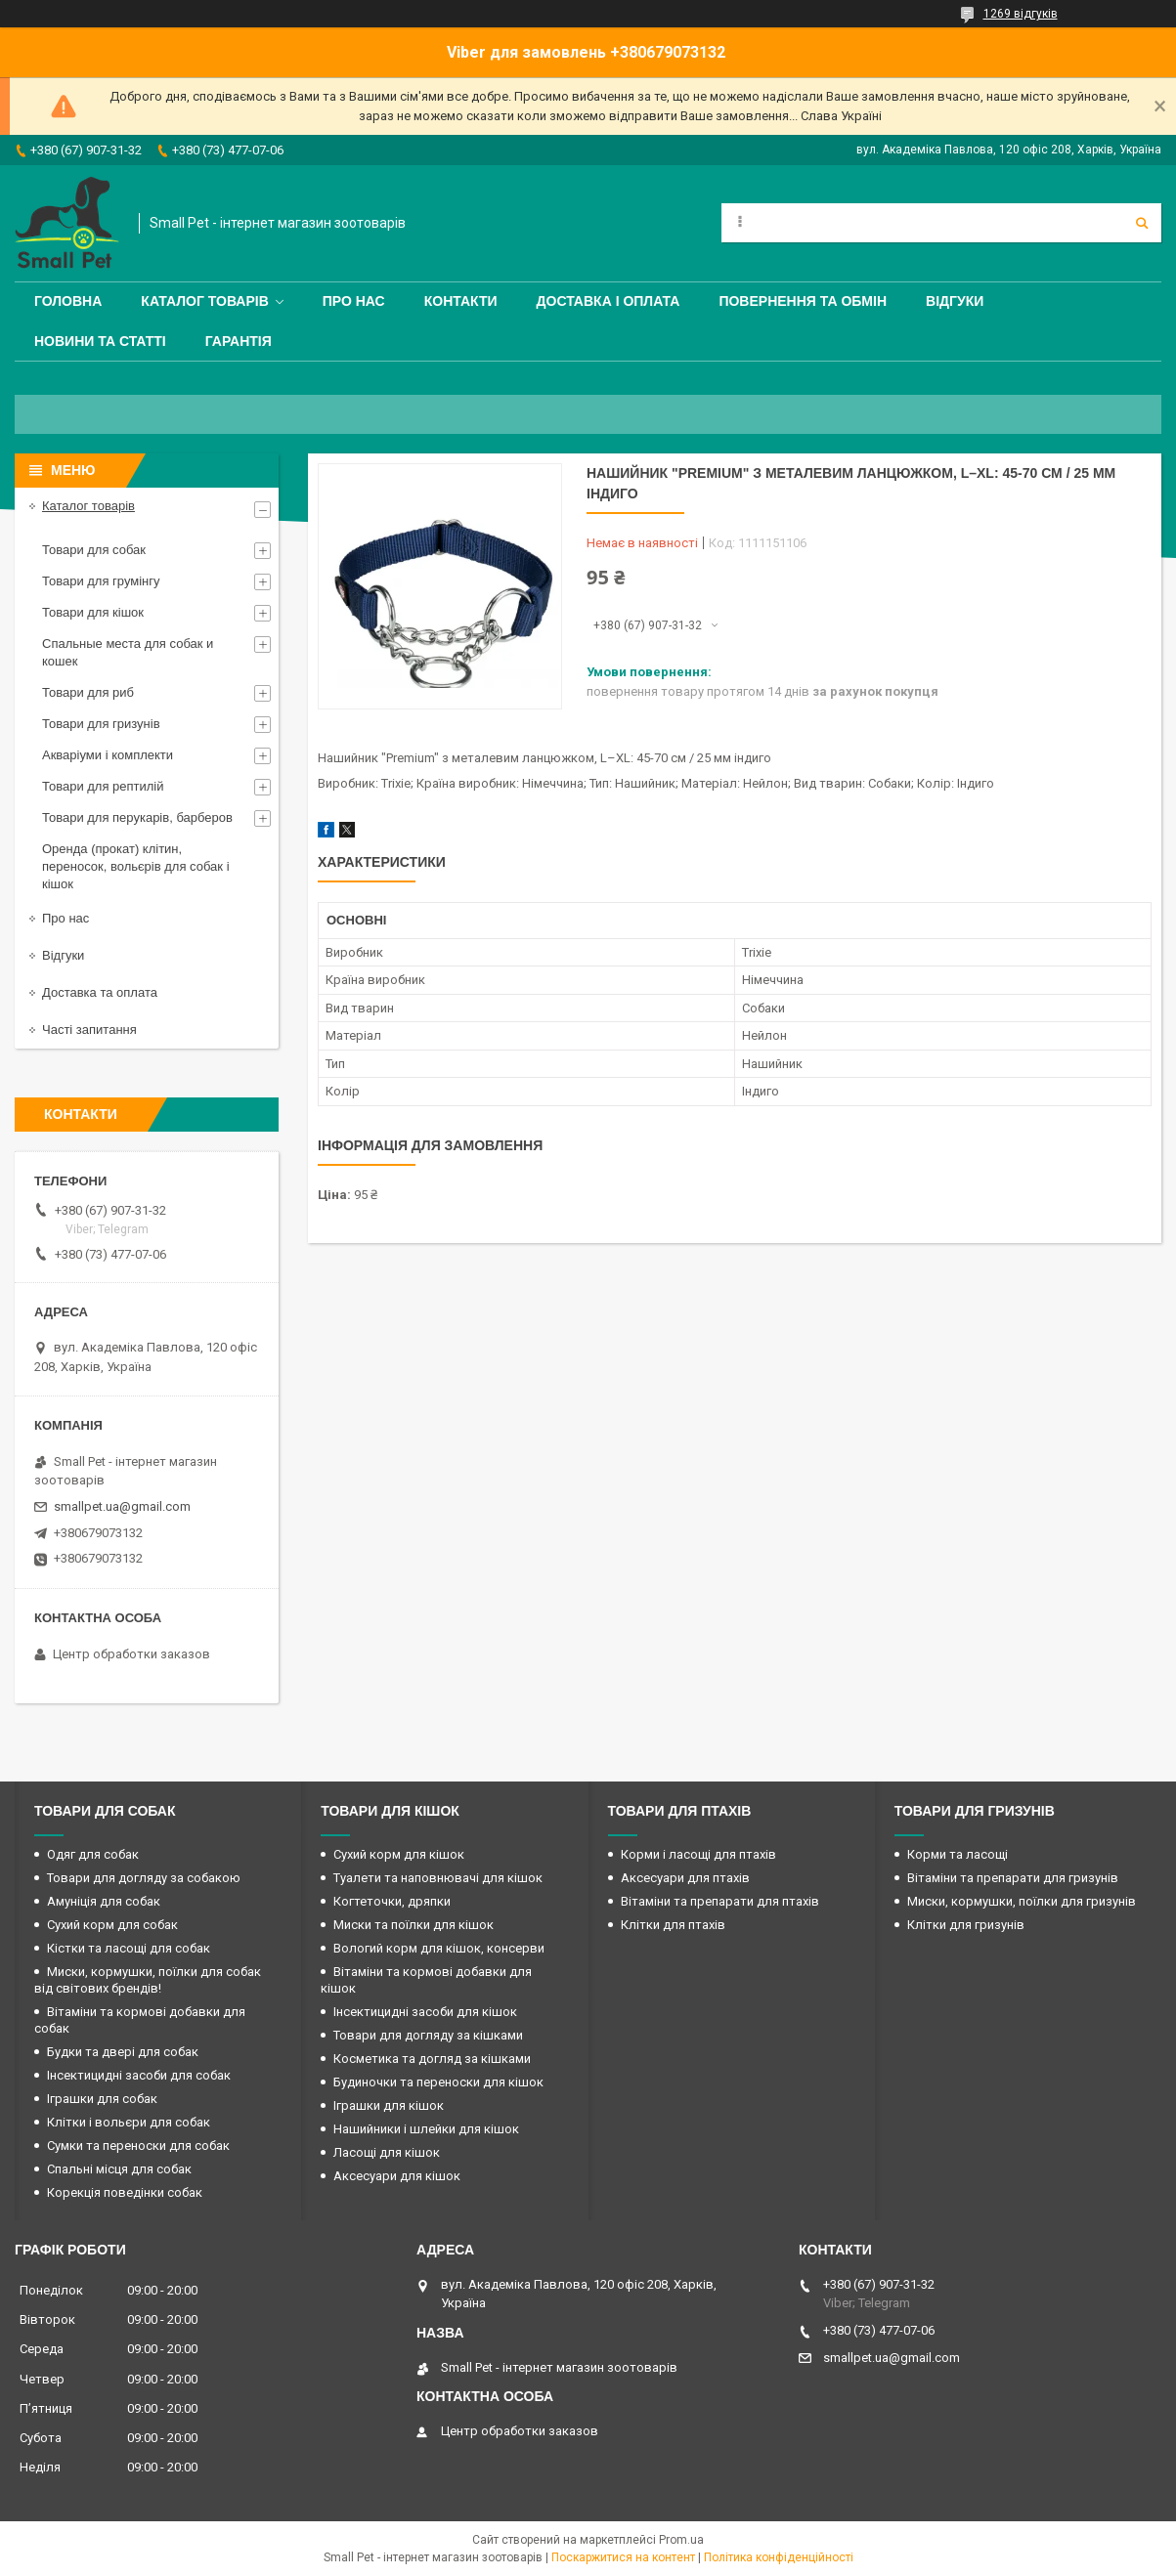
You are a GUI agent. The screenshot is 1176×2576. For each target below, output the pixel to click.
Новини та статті (100, 341)
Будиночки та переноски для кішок (438, 2082)
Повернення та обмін (803, 301)
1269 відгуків (1020, 14)
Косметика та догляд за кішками (432, 2058)
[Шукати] (1141, 222)
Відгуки (954, 301)
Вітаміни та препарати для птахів (720, 1901)
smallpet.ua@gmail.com (122, 1506)
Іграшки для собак (102, 2098)
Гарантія (238, 341)
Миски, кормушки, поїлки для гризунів (1021, 1901)
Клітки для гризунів (965, 1924)
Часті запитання (89, 1029)
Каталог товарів (204, 301)
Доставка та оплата (99, 992)
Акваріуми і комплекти (107, 755)
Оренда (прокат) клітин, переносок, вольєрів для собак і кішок (136, 866)
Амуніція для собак (103, 1901)
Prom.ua (681, 2540)
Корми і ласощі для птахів (698, 1854)
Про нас (354, 301)
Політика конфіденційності (778, 2557)
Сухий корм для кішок (398, 1854)
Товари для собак (94, 549)
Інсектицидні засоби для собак (139, 2075)
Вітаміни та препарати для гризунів (1012, 1877)
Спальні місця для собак (119, 2169)
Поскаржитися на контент (623, 2557)
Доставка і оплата (608, 301)
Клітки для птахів (673, 1924)
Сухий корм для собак (112, 1924)
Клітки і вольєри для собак (128, 2122)
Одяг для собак (93, 1854)
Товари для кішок (93, 612)
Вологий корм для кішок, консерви (438, 1948)
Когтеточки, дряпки (392, 1901)
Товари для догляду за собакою (143, 1877)
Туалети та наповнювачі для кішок (438, 1877)
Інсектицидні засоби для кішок (425, 2011)
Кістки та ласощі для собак (128, 1948)
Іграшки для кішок (388, 2105)
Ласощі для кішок (386, 2152)
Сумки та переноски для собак (138, 2145)
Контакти (461, 301)
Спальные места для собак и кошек (127, 652)
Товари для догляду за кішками (428, 2035)
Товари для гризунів (101, 723)
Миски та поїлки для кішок (413, 1924)
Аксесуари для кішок (396, 2175)
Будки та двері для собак (122, 2051)
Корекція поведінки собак (124, 2192)
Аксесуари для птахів (685, 1877)
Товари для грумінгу (101, 581)
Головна (68, 301)
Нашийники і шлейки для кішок (426, 2129)
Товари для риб (88, 692)
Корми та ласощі (957, 1854)
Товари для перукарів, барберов (137, 817)
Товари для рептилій (103, 786)
